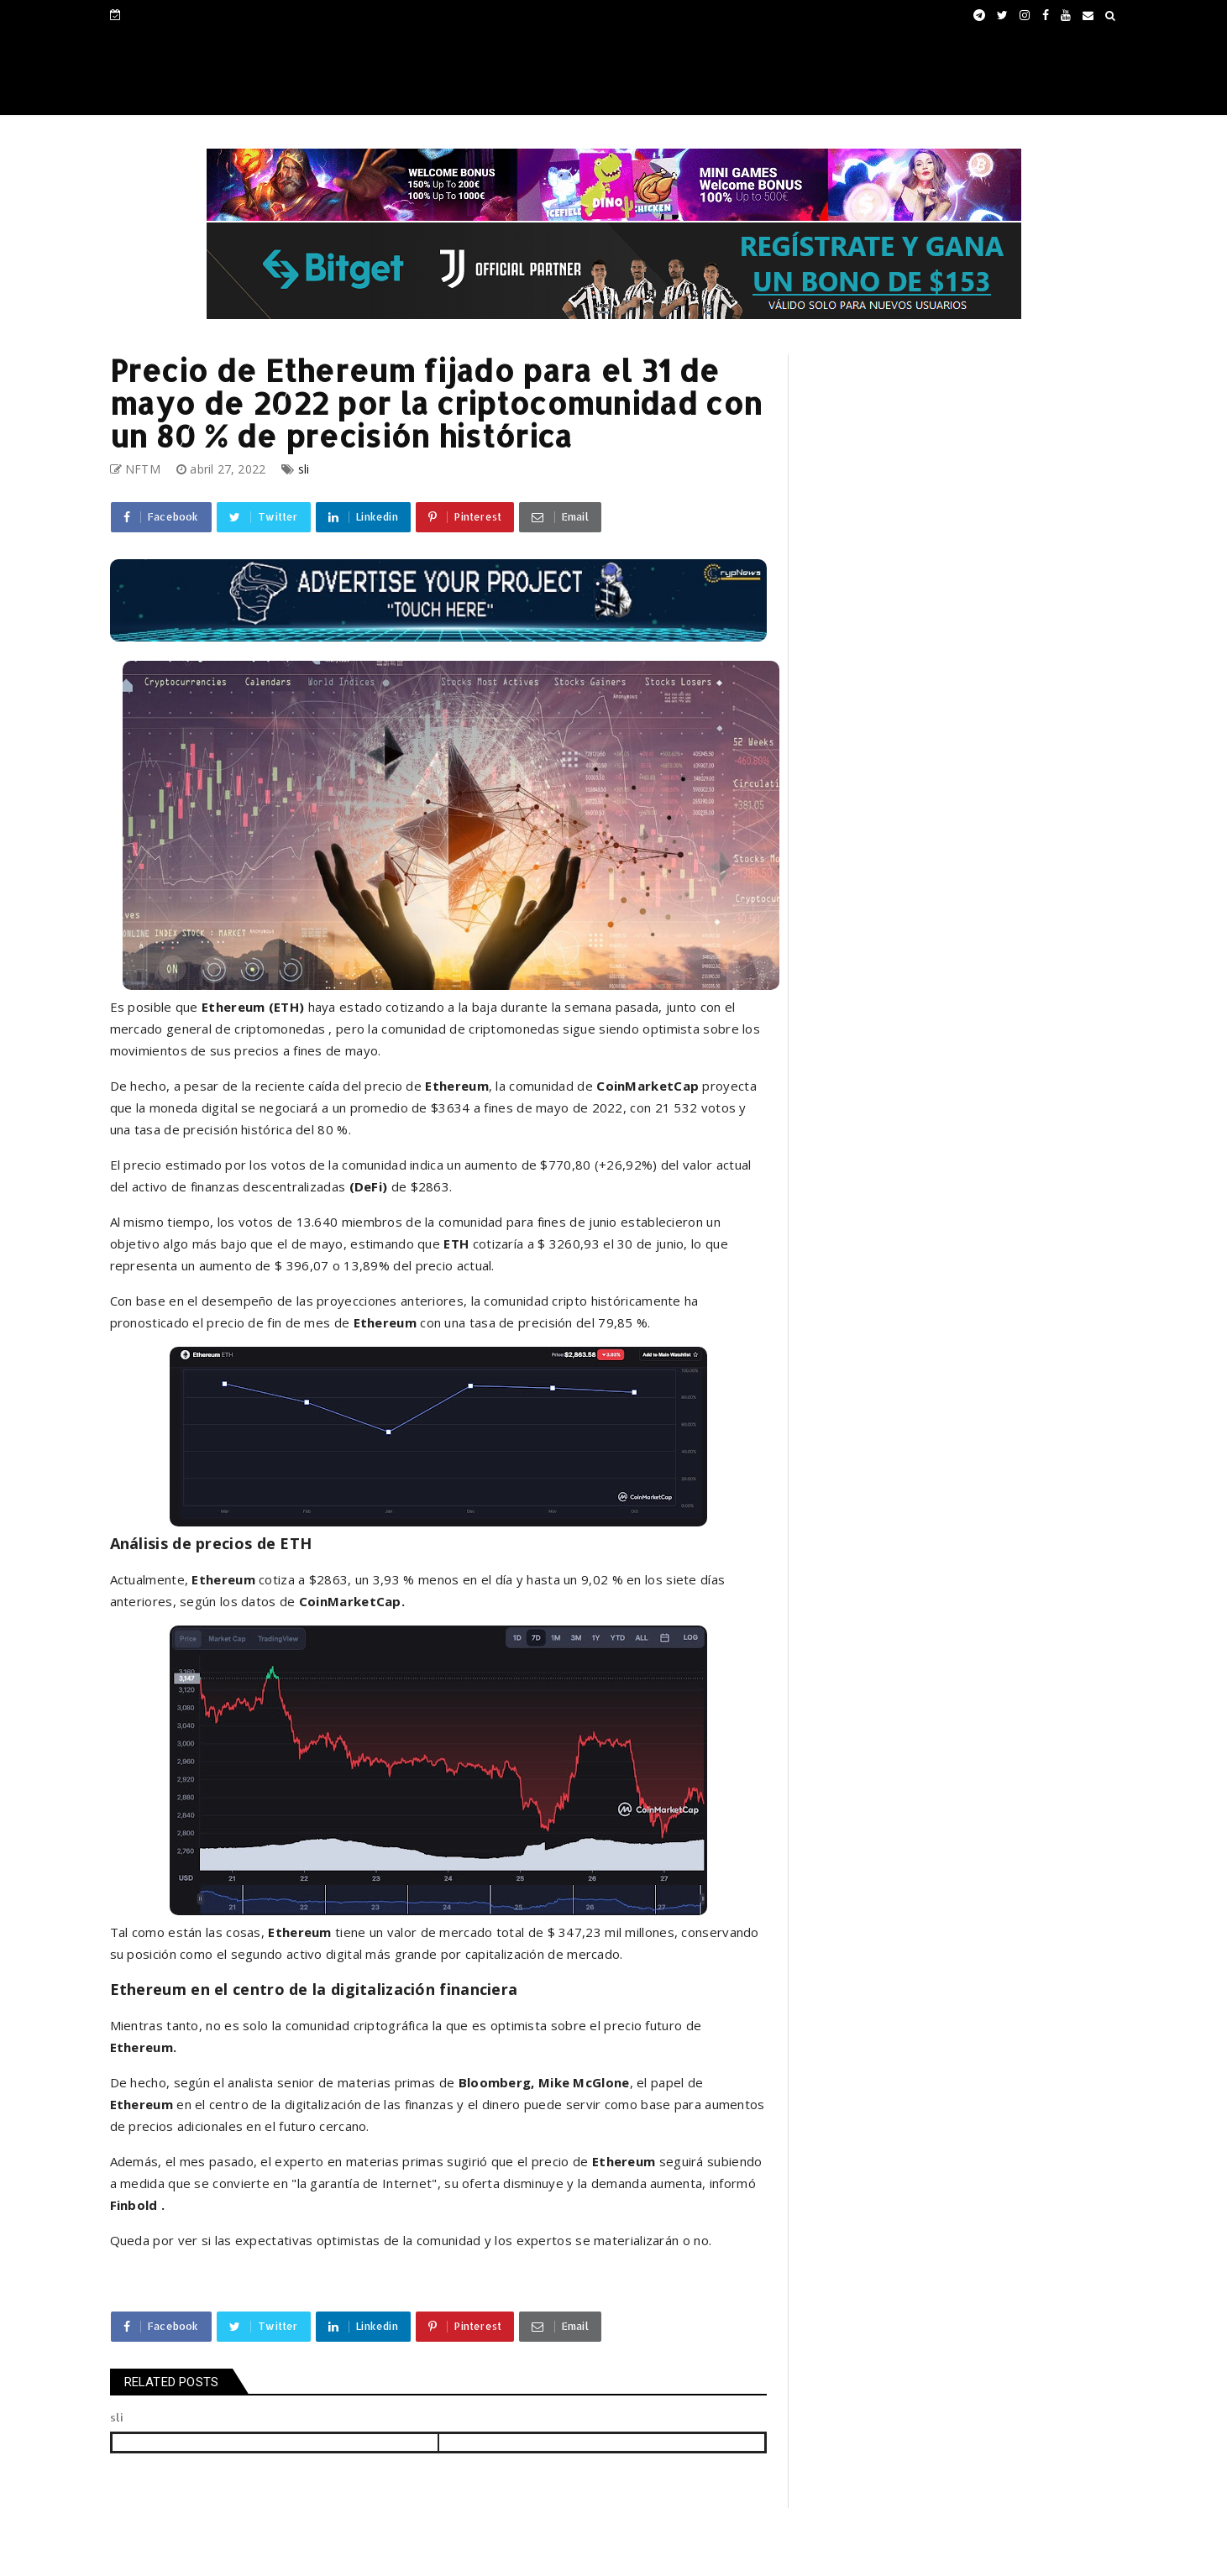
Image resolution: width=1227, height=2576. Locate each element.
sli (304, 469)
